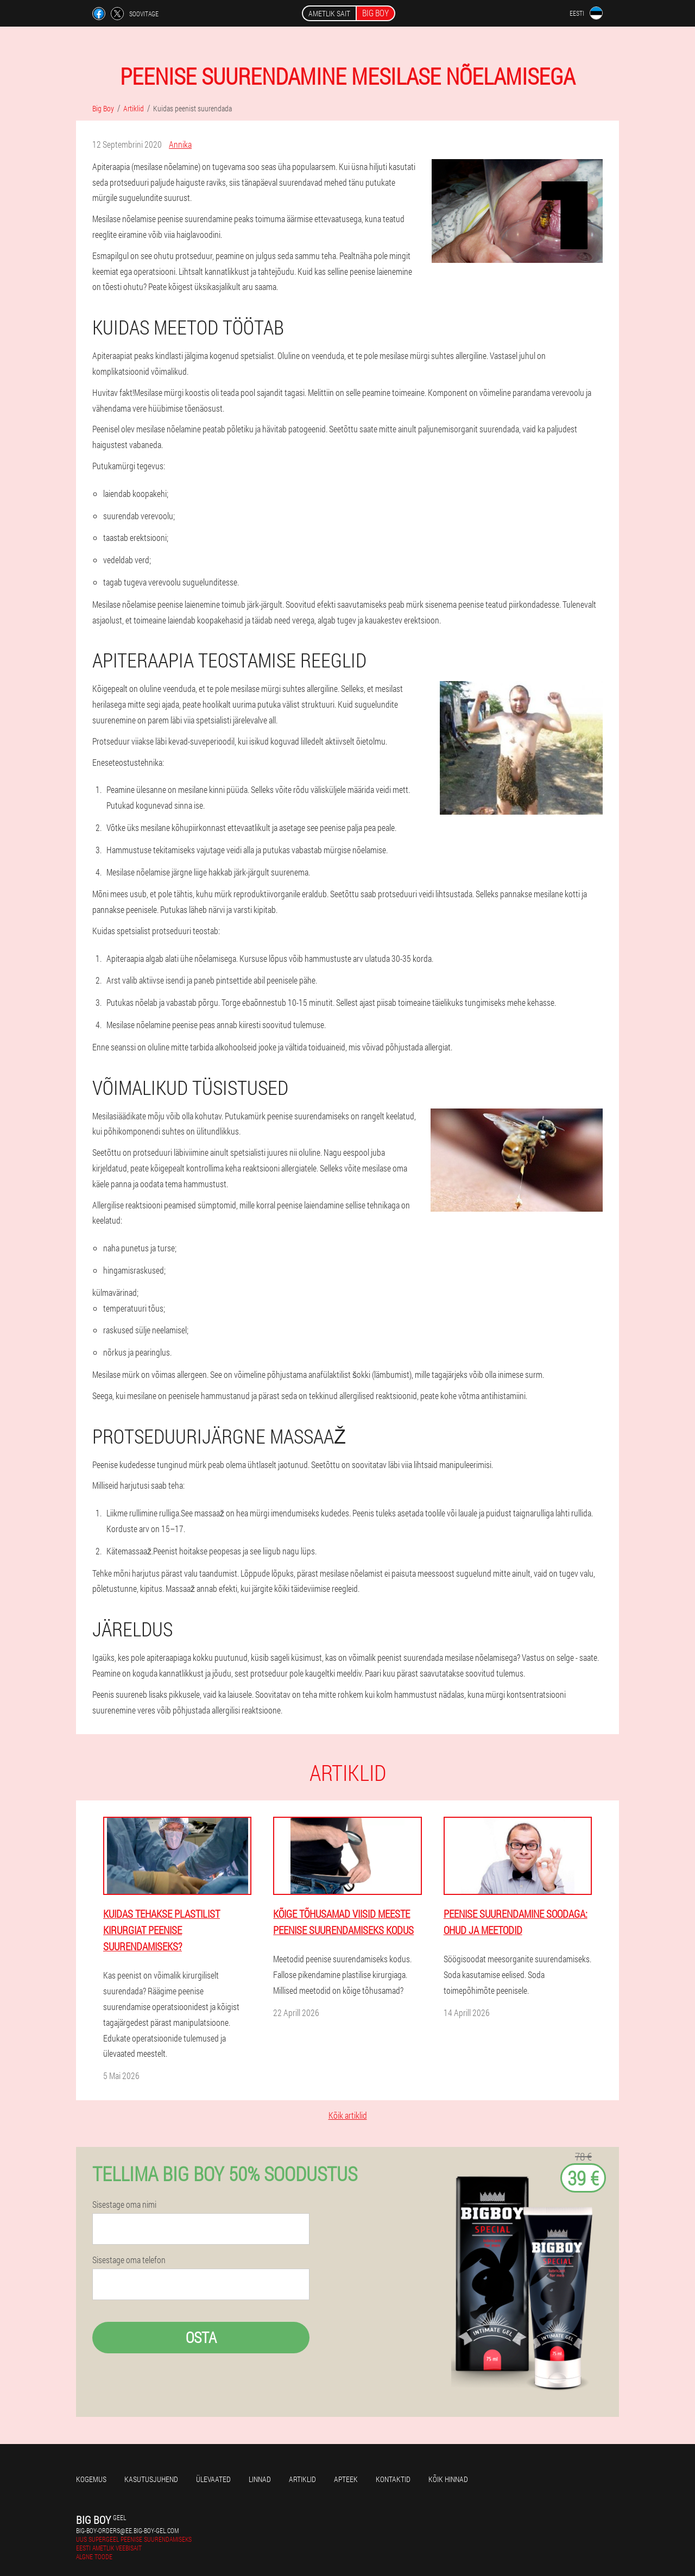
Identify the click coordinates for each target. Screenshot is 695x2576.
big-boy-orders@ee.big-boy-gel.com (127, 2530)
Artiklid (302, 2479)
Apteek (346, 2479)
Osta (201, 2337)
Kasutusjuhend (151, 2479)
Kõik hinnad (448, 2479)
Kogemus (91, 2479)
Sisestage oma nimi (124, 2204)
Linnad (260, 2479)
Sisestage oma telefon (129, 2260)
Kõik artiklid (347, 2115)
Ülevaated (213, 2479)
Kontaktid (393, 2479)
